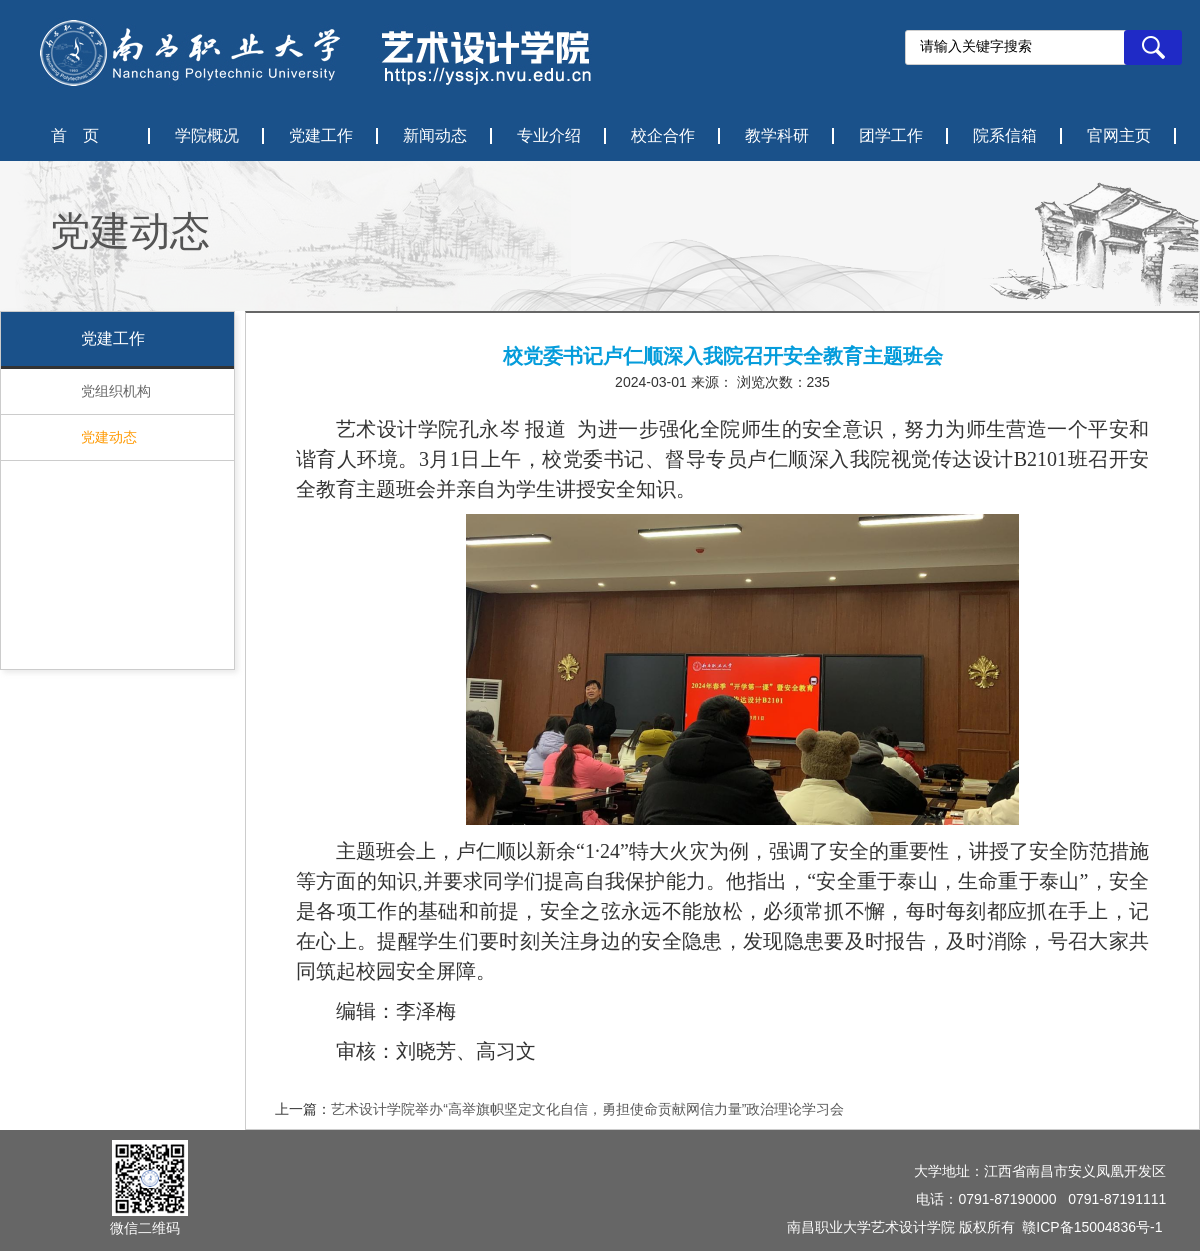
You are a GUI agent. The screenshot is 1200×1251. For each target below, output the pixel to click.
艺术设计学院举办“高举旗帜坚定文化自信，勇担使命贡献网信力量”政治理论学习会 (587, 1109)
